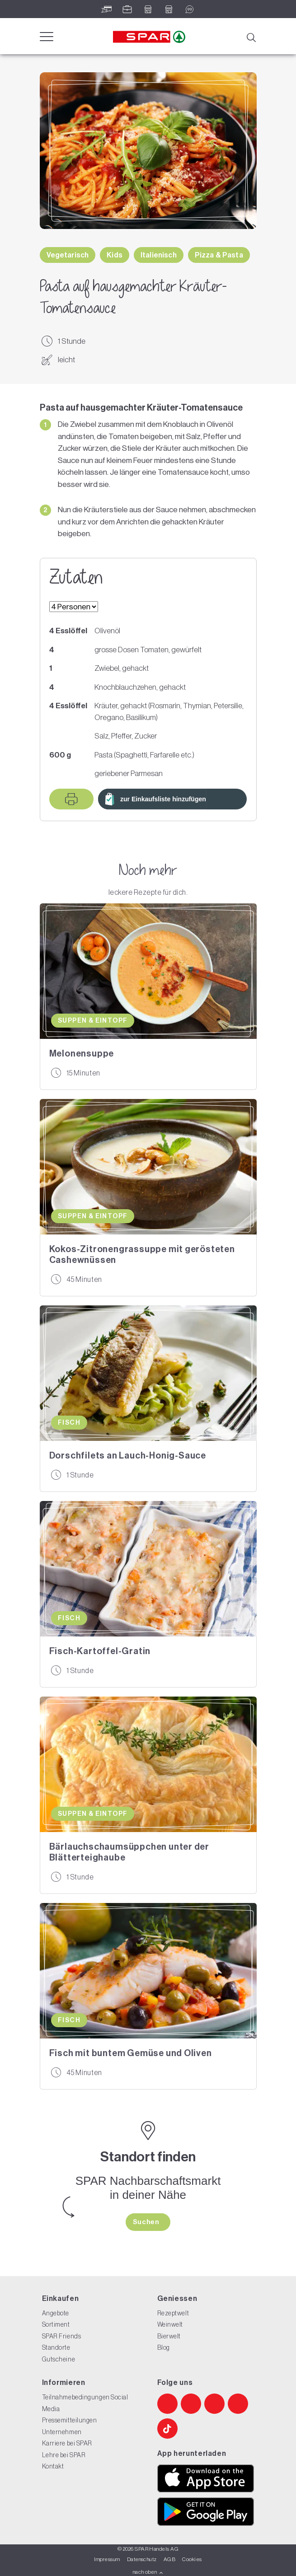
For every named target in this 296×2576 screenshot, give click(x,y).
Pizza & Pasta (219, 255)
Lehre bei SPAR (64, 2455)
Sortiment (56, 2324)
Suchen (147, 2222)
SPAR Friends (61, 2336)
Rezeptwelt (173, 2313)
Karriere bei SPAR (67, 2443)
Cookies (192, 2559)
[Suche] (251, 36)
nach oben (148, 2572)
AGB (169, 2559)
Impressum (107, 2559)
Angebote (55, 2313)
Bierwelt (169, 2336)
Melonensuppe (81, 1053)
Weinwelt (170, 2324)
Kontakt (53, 2466)
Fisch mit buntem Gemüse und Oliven (130, 2053)
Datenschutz (142, 2559)
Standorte (56, 2347)
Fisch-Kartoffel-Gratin (100, 1651)
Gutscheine (58, 2359)
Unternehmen (62, 2432)
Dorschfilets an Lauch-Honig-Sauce (127, 1455)
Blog (163, 2347)
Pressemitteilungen (69, 2420)
